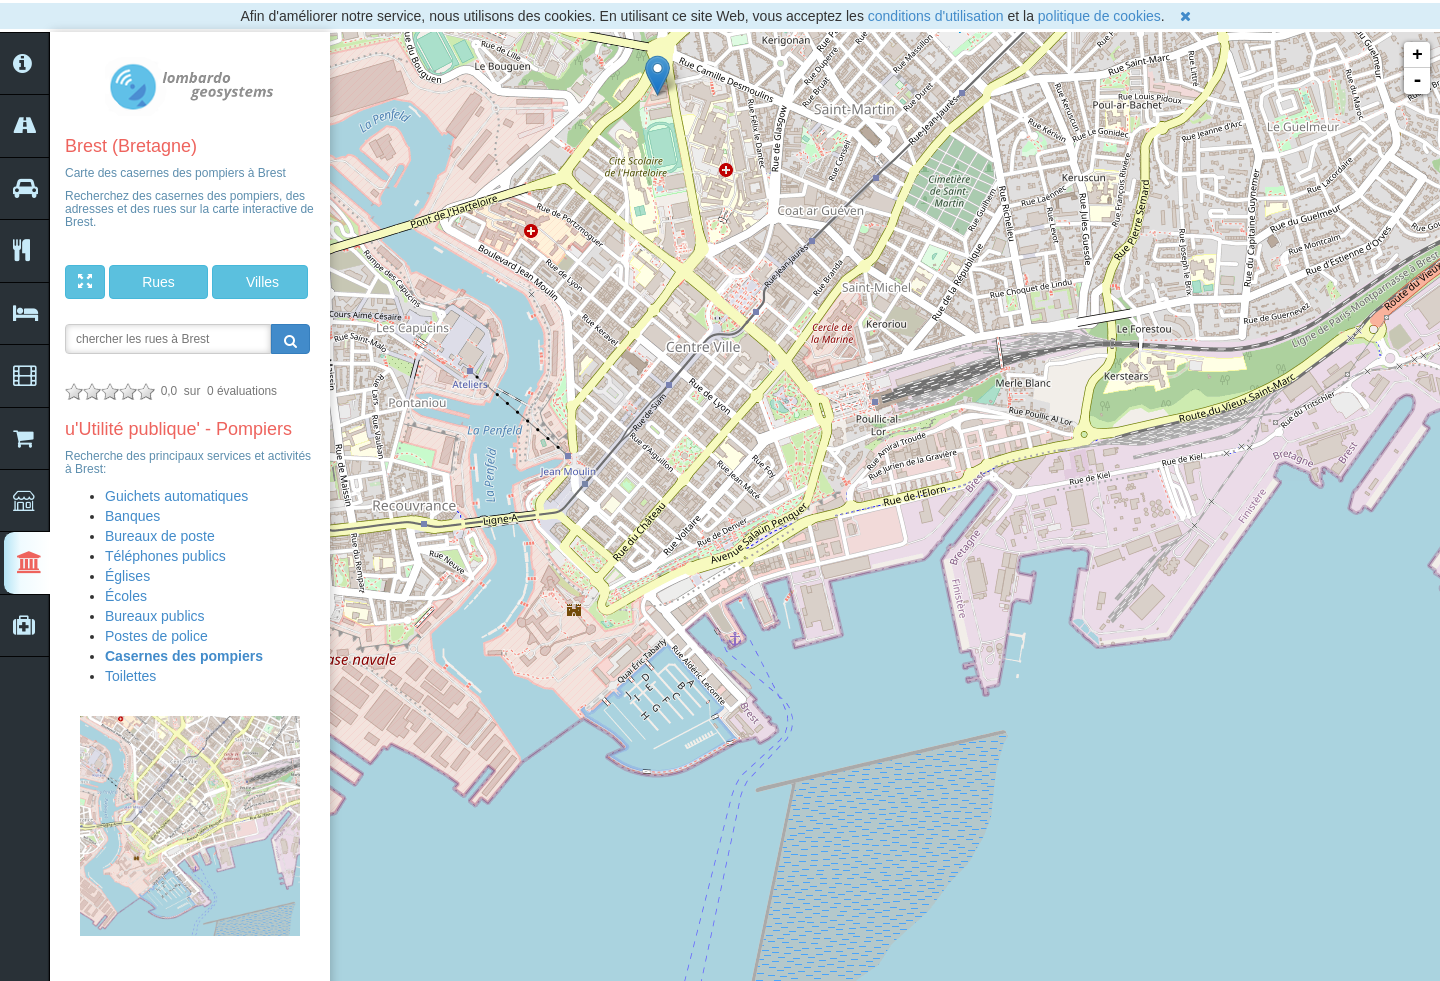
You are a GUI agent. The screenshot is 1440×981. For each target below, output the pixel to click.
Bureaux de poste (160, 536)
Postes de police (156, 636)
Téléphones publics (165, 556)
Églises (127, 576)
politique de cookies (1099, 16)
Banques (132, 516)
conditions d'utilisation (936, 16)
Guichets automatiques (176, 496)
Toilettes (130, 676)
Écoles (126, 596)
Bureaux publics (155, 616)
